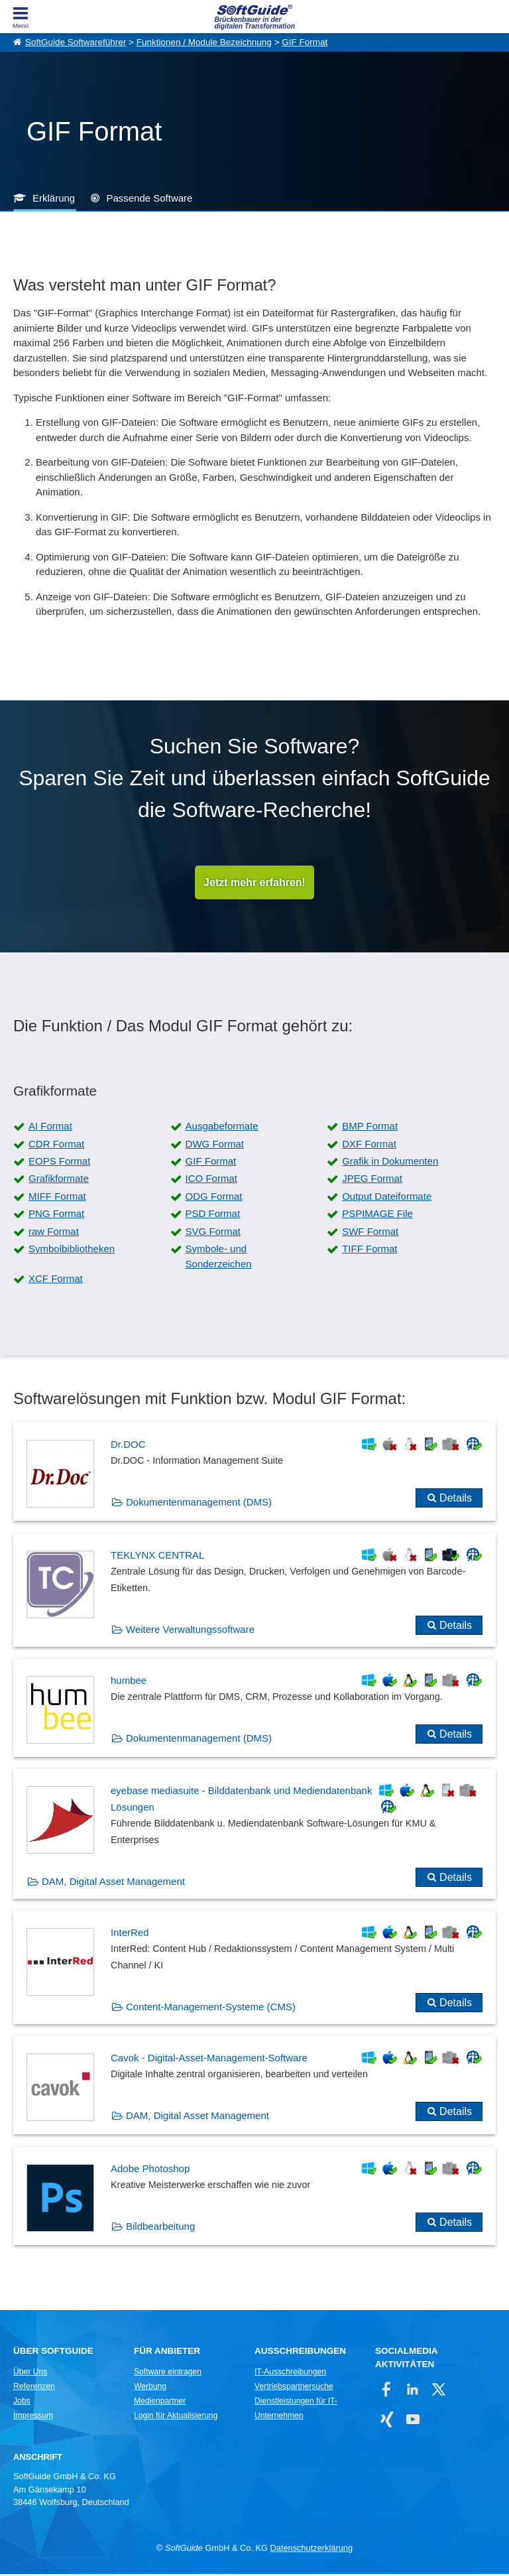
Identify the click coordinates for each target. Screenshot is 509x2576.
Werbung (150, 2388)
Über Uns (30, 2373)
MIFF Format (57, 1198)
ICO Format (211, 1180)
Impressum (33, 2417)
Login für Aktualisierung (175, 2417)
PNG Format (56, 1215)
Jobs (21, 2403)
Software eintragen (167, 2373)
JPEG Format (372, 1180)
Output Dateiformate (386, 1198)
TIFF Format (369, 1250)
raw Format (53, 1233)
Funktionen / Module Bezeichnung (204, 42)
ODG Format (214, 1198)
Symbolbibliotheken (71, 1250)
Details (455, 1500)
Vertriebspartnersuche (293, 2388)
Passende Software (149, 198)
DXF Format (369, 1145)
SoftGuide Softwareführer (75, 42)
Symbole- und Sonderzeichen (219, 1258)
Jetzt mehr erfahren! (254, 883)
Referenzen (34, 2388)
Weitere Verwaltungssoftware (190, 1631)
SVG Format (213, 1233)
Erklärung (53, 198)
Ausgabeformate (222, 1127)
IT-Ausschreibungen (290, 2373)
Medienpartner (160, 2403)
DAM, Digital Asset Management (113, 1883)
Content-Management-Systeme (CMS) (211, 2008)
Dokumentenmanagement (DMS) (199, 1504)
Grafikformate (58, 1180)
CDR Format (56, 1145)
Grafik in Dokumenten (390, 1163)
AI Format (50, 1127)
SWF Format (370, 1233)
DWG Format (215, 1145)
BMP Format (370, 1127)
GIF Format (304, 42)
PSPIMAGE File (377, 1215)
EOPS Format (59, 1163)
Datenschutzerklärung (311, 2550)
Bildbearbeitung (160, 2228)
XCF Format (55, 1280)
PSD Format (213, 1215)
